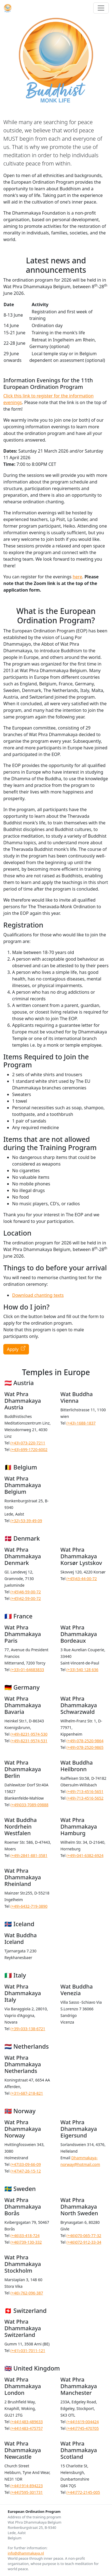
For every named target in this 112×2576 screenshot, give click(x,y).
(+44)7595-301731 (26, 2492)
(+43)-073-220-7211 (27, 1442)
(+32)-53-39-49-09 (26, 1520)
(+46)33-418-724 (25, 2235)
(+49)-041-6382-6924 (84, 1855)
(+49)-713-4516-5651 (84, 1791)
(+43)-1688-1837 (81, 1423)
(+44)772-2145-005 (83, 2492)
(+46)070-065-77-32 (83, 2235)
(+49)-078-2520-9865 (84, 1747)
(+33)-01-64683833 (27, 1669)
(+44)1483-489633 (26, 2421)
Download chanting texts (38, 1295)
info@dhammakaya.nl (26, 2553)
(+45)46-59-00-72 (25, 1591)
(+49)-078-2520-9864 (84, 1740)
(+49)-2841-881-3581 (28, 1855)
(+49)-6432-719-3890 (28, 1906)
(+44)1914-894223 (26, 2485)
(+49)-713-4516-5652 (84, 1798)
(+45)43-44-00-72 (81, 1578)
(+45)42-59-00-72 (25, 1598)
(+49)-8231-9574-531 (28, 1740)
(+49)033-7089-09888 (29, 1804)
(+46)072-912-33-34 (83, 2242)
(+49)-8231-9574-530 (28, 1734)
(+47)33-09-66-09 (25, 2164)
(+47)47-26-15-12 (25, 2171)
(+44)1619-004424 (82, 2421)
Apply (16, 1349)
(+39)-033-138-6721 (27, 2028)
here (77, 577)
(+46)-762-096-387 (26, 2293)
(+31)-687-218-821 (26, 2093)
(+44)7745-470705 (82, 2428)
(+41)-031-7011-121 (27, 2350)
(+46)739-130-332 (26, 2242)
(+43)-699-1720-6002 (28, 1449)
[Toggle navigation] (101, 8)
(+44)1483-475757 (26, 2428)
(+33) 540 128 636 (82, 1669)
